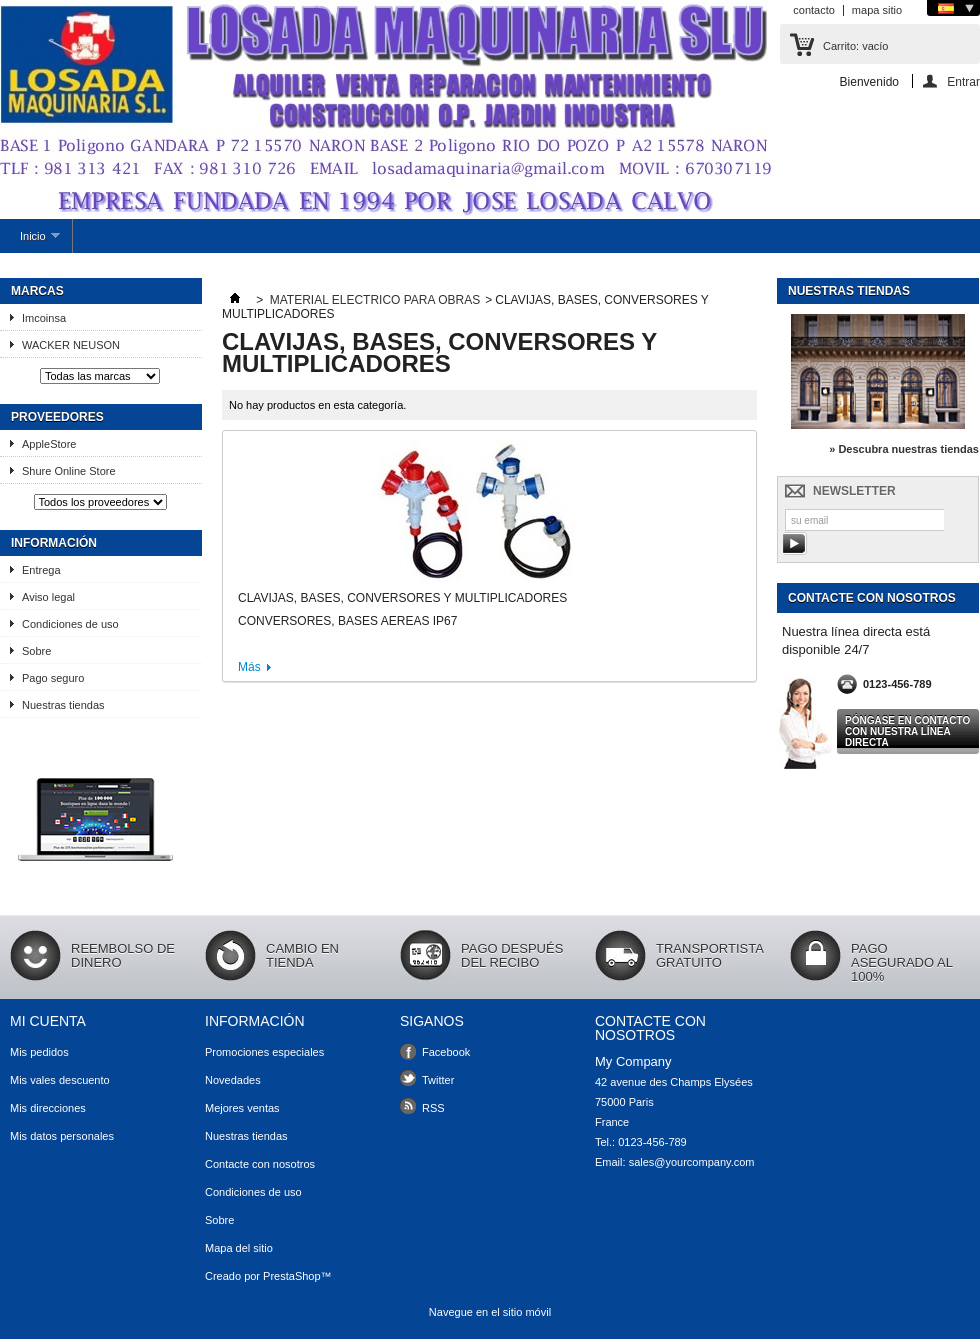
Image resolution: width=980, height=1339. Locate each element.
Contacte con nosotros (260, 1164)
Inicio (30, 241)
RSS (433, 1108)
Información (54, 543)
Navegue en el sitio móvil (490, 1312)
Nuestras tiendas (63, 705)
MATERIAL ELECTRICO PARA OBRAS (375, 300)
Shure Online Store (69, 471)
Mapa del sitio (239, 1248)
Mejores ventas (242, 1108)
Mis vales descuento (60, 1080)
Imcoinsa (51, 318)
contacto (814, 10)
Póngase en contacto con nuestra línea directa (907, 731)
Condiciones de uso (70, 624)
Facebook (446, 1052)
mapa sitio (877, 10)
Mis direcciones (48, 1108)
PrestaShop (291, 1276)
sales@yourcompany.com (692, 1162)
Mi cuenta (48, 1021)
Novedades (233, 1080)
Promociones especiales (264, 1052)
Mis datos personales (62, 1136)
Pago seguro (53, 678)
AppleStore (49, 444)
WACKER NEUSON (71, 345)
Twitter (438, 1080)
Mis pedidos (39, 1052)
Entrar (963, 81)
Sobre (36, 651)
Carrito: (855, 46)
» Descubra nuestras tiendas (904, 449)
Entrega (41, 570)
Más (249, 667)
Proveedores (57, 417)
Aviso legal (48, 597)
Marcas (37, 291)
